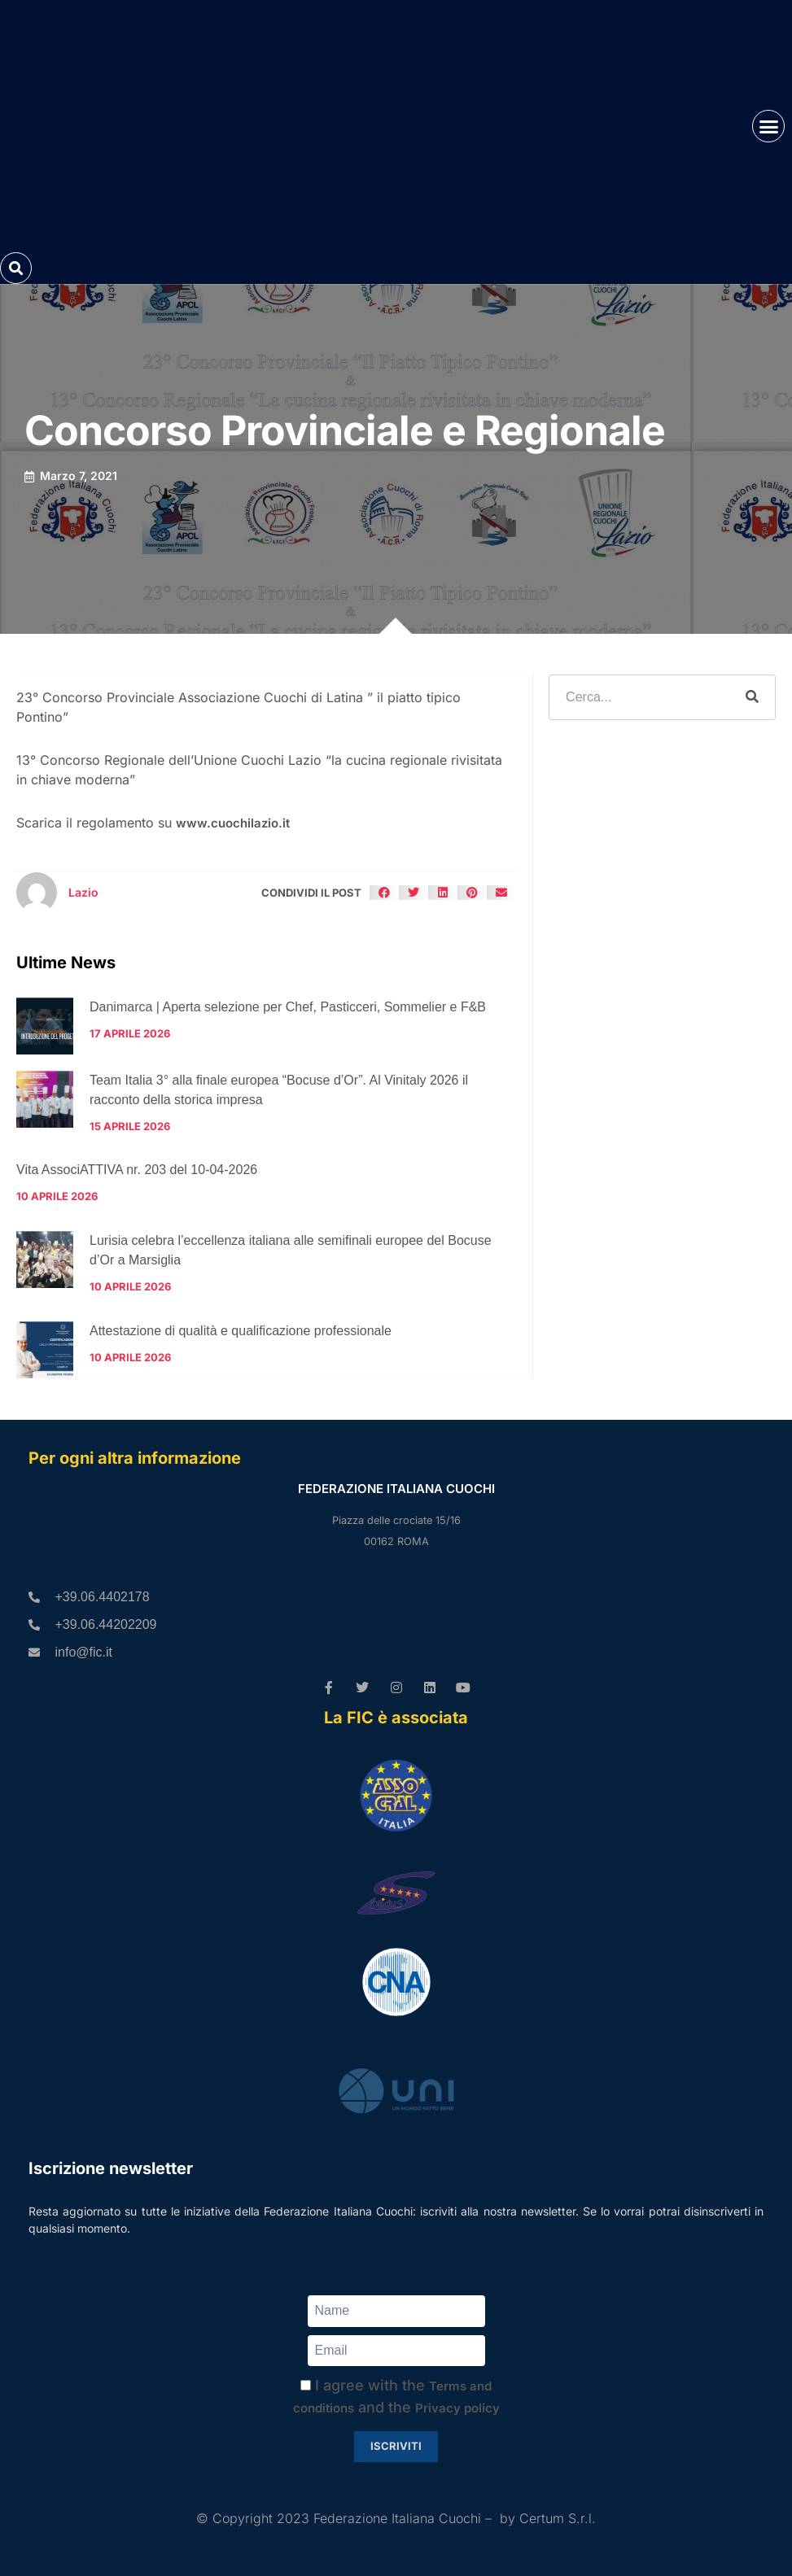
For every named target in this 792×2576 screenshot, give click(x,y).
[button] (768, 126)
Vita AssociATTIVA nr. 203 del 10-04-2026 (136, 1170)
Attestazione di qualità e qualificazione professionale (241, 1331)
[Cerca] (752, 697)
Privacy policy (457, 2408)
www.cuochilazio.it (233, 823)
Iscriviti (396, 2445)
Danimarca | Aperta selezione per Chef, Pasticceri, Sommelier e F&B (288, 1007)
